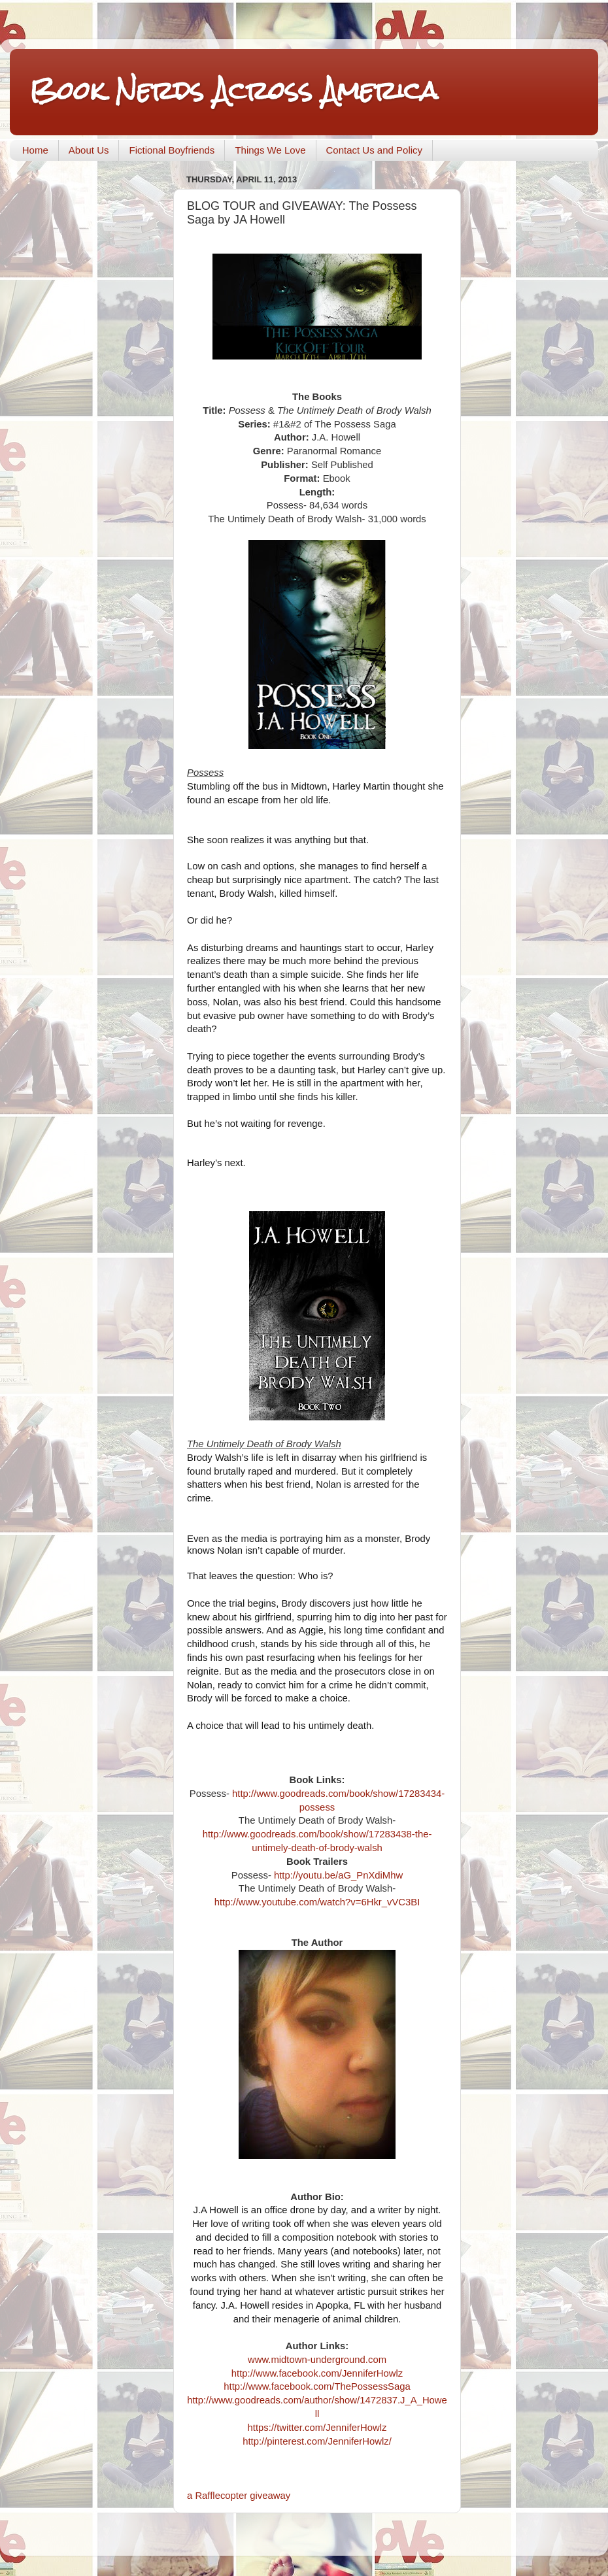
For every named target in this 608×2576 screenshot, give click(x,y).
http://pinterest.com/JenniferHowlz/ (317, 2441)
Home (35, 150)
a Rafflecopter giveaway (238, 2495)
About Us (89, 150)
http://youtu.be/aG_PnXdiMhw (338, 1875)
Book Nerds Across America (233, 90)
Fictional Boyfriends (171, 150)
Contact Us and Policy (374, 150)
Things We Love (270, 150)
